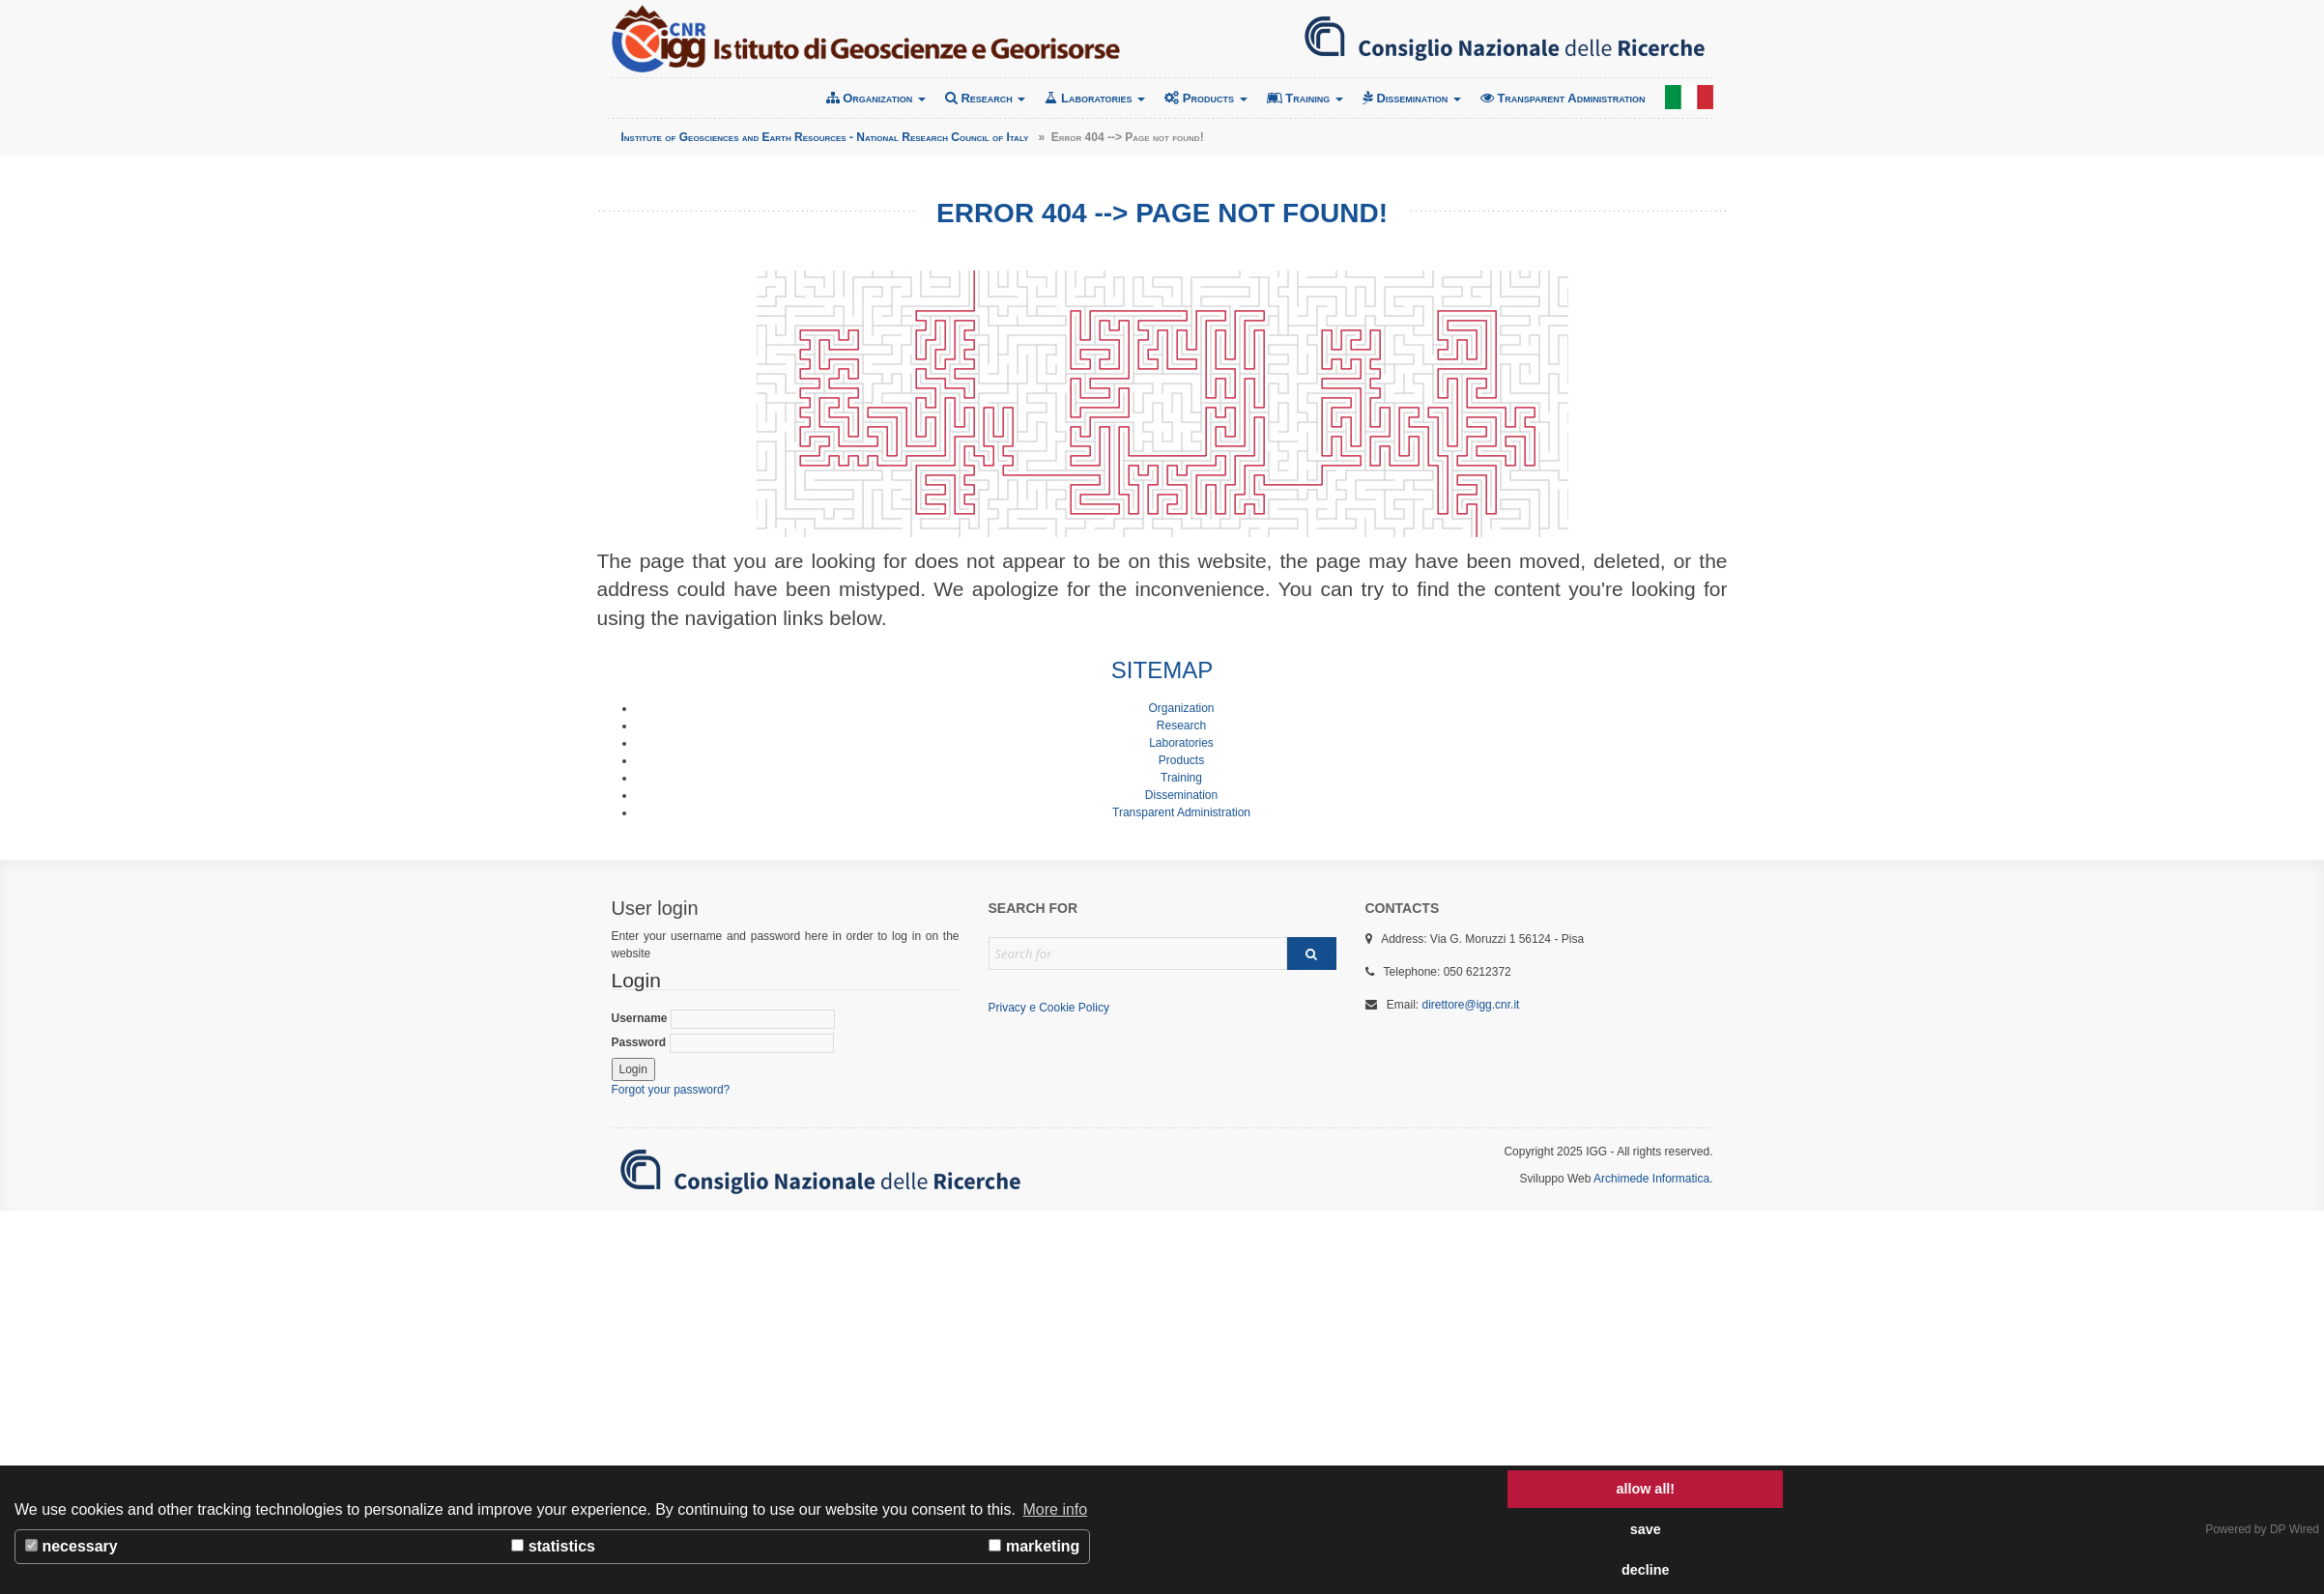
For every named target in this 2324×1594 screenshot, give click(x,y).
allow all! (1645, 1488)
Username (723, 1019)
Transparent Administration (1563, 98)
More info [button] (1055, 1509)
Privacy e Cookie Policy (1049, 1007)
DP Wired (2294, 1529)
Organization (876, 98)
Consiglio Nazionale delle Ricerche (1504, 38)
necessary (71, 1546)
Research (985, 98)
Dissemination (1412, 98)
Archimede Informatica (1651, 1178)
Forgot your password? (671, 1089)
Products (1205, 98)
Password (723, 1043)
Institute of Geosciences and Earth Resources (866, 38)
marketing (1034, 1546)
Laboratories (1095, 98)
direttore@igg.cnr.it (1471, 1004)
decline (1645, 1570)
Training (1305, 98)
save (1645, 1529)
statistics (553, 1546)
